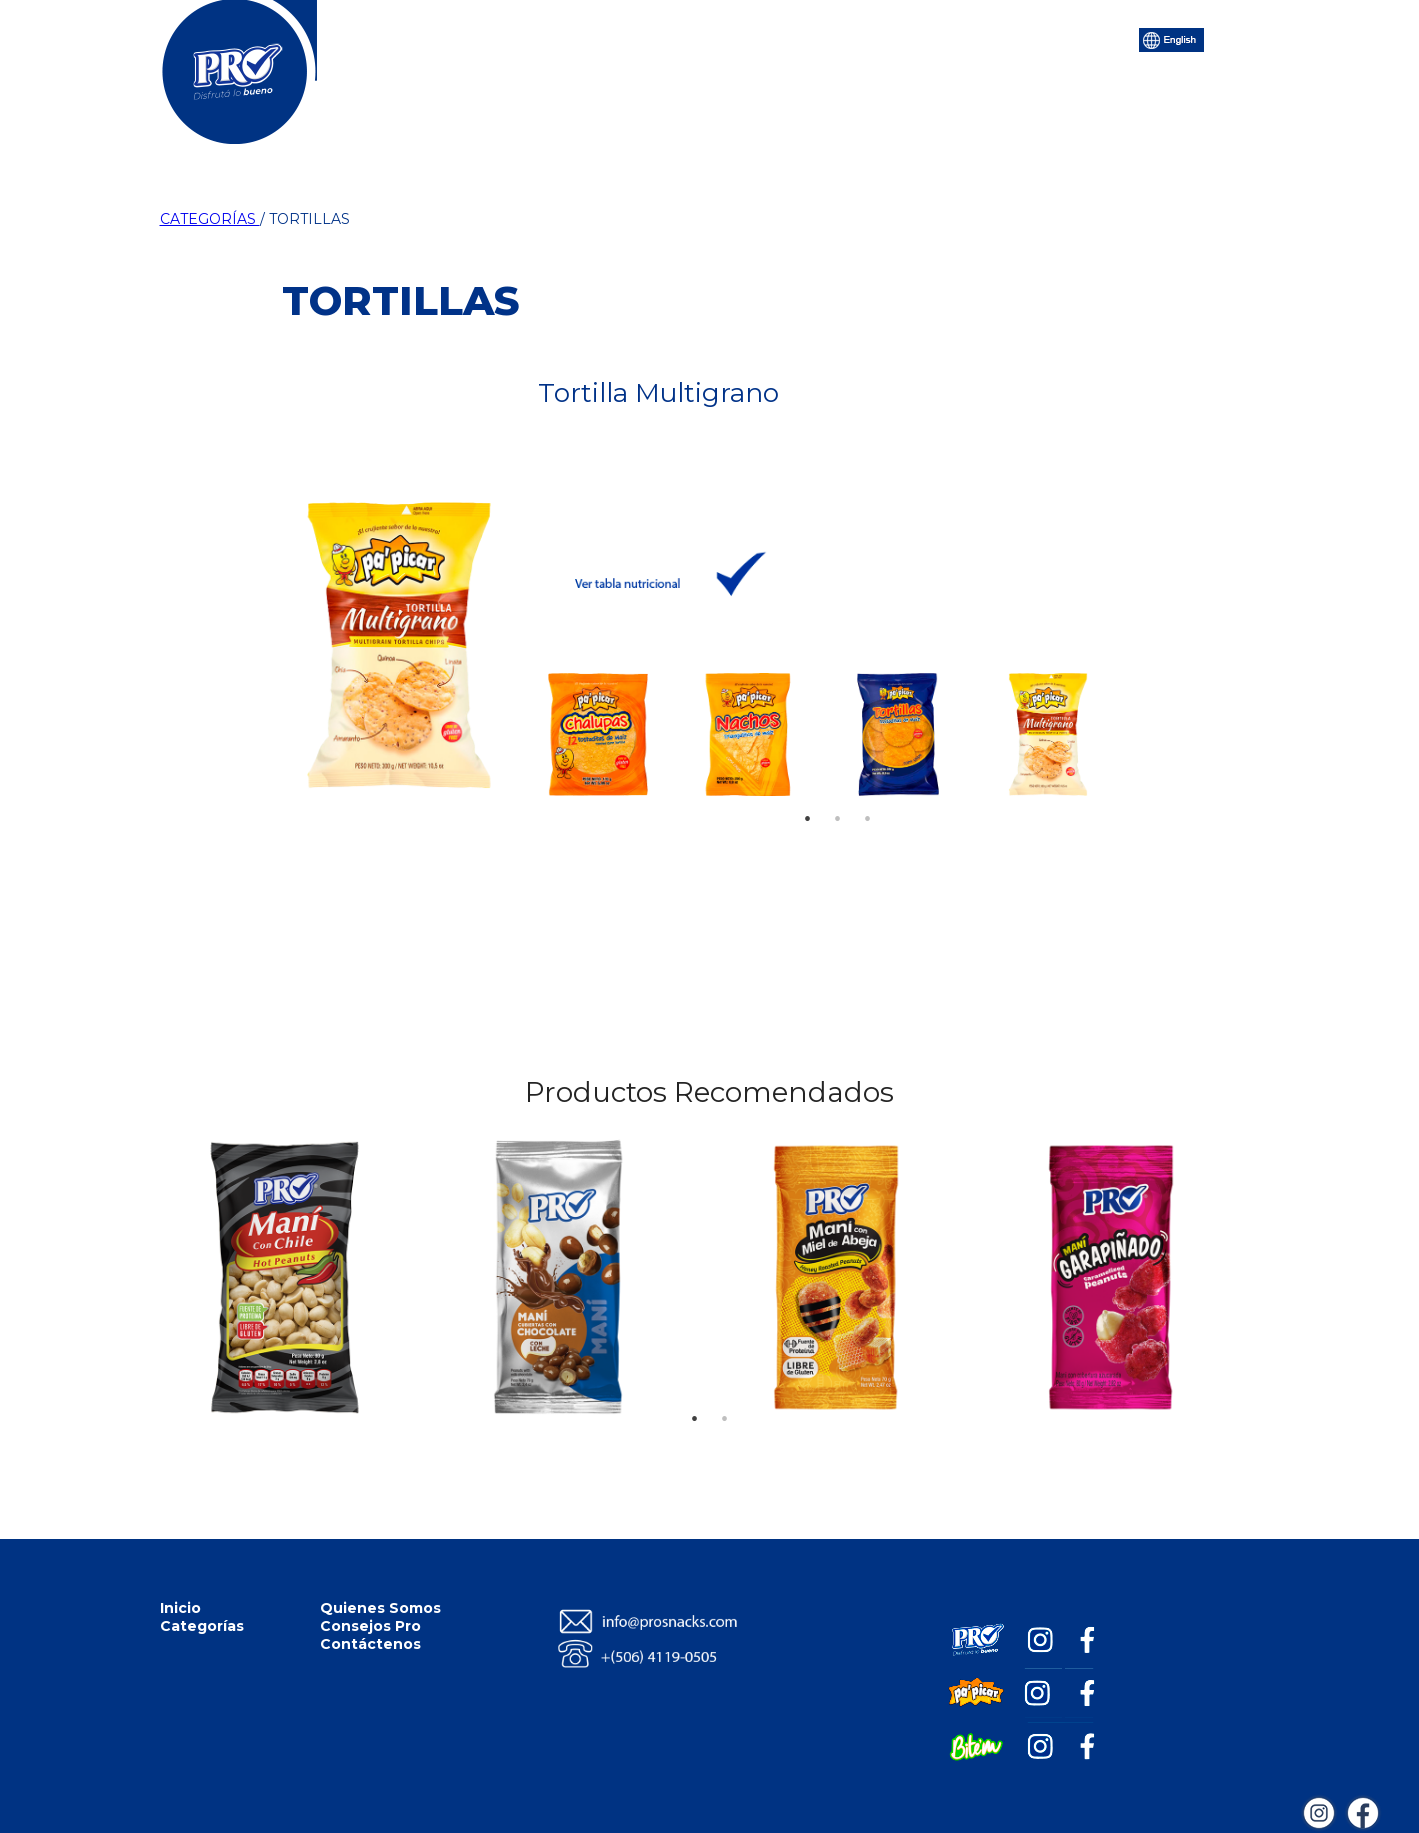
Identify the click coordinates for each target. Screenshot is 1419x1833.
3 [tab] (868, 789)
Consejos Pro (818, 38)
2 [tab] (838, 789)
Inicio (439, 38)
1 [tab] (808, 789)
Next (1100, 729)
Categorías (537, 38)
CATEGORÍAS (210, 219)
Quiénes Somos (673, 38)
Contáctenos (953, 38)
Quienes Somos (380, 1608)
